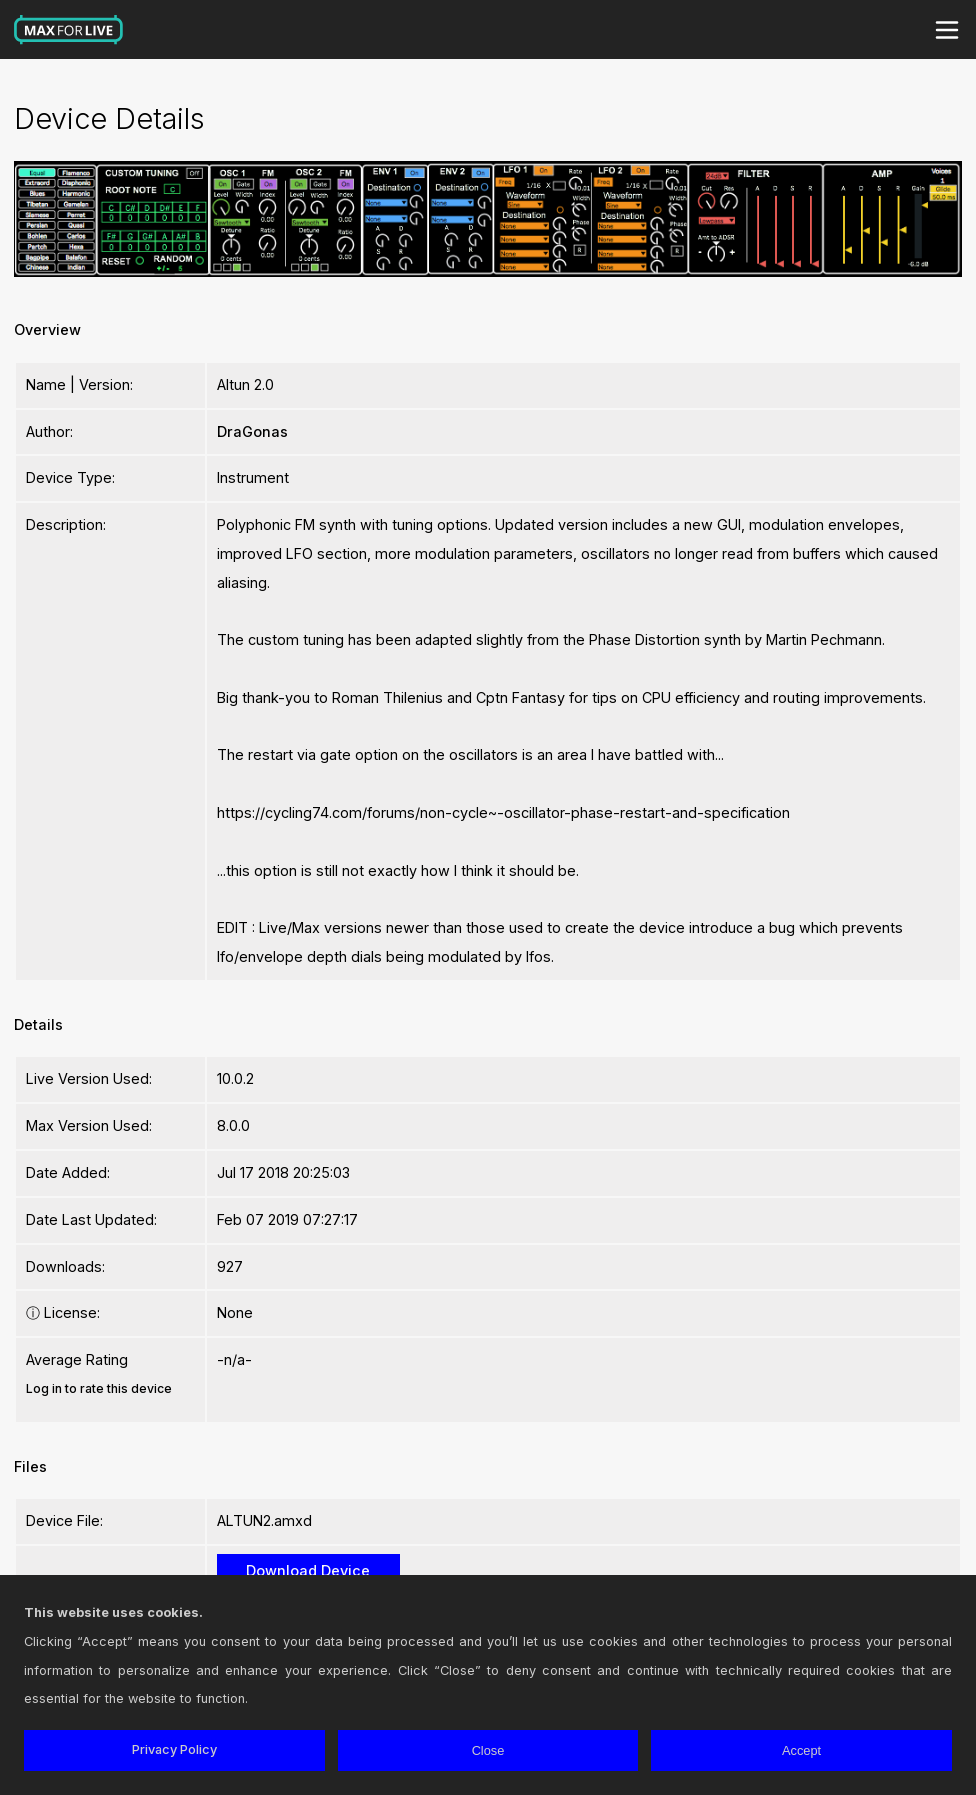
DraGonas (252, 431)
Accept (801, 1750)
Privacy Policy (174, 1749)
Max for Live (69, 30)
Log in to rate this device (99, 1388)
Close (488, 1750)
